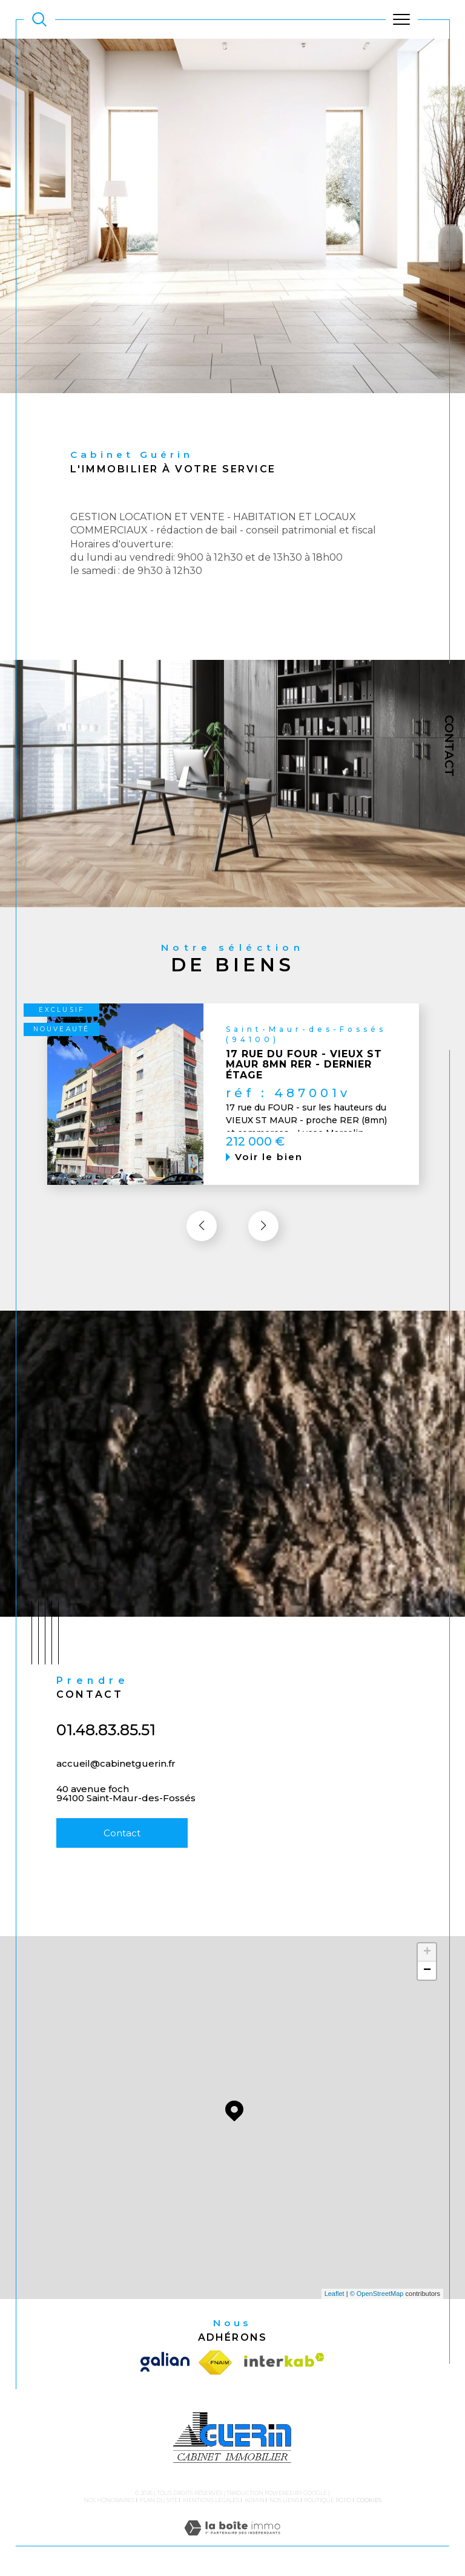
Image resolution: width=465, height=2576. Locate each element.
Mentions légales (211, 2500)
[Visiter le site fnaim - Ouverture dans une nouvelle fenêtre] (215, 2362)
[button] (263, 1243)
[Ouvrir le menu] (402, 19)
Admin (255, 2500)
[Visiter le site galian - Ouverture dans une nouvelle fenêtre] (167, 2362)
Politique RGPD (327, 2500)
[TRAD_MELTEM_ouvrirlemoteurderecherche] (39, 19)
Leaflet (335, 2293)
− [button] (427, 1970)
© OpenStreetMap (377, 2293)
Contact (449, 746)
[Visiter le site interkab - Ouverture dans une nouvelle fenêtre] (281, 2362)
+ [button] (427, 1952)
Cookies (369, 2500)
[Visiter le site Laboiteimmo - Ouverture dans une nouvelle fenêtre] (232, 2540)
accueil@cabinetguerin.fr (116, 1780)
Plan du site (159, 2500)
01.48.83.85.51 (106, 1747)
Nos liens (284, 2500)
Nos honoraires (109, 2500)
